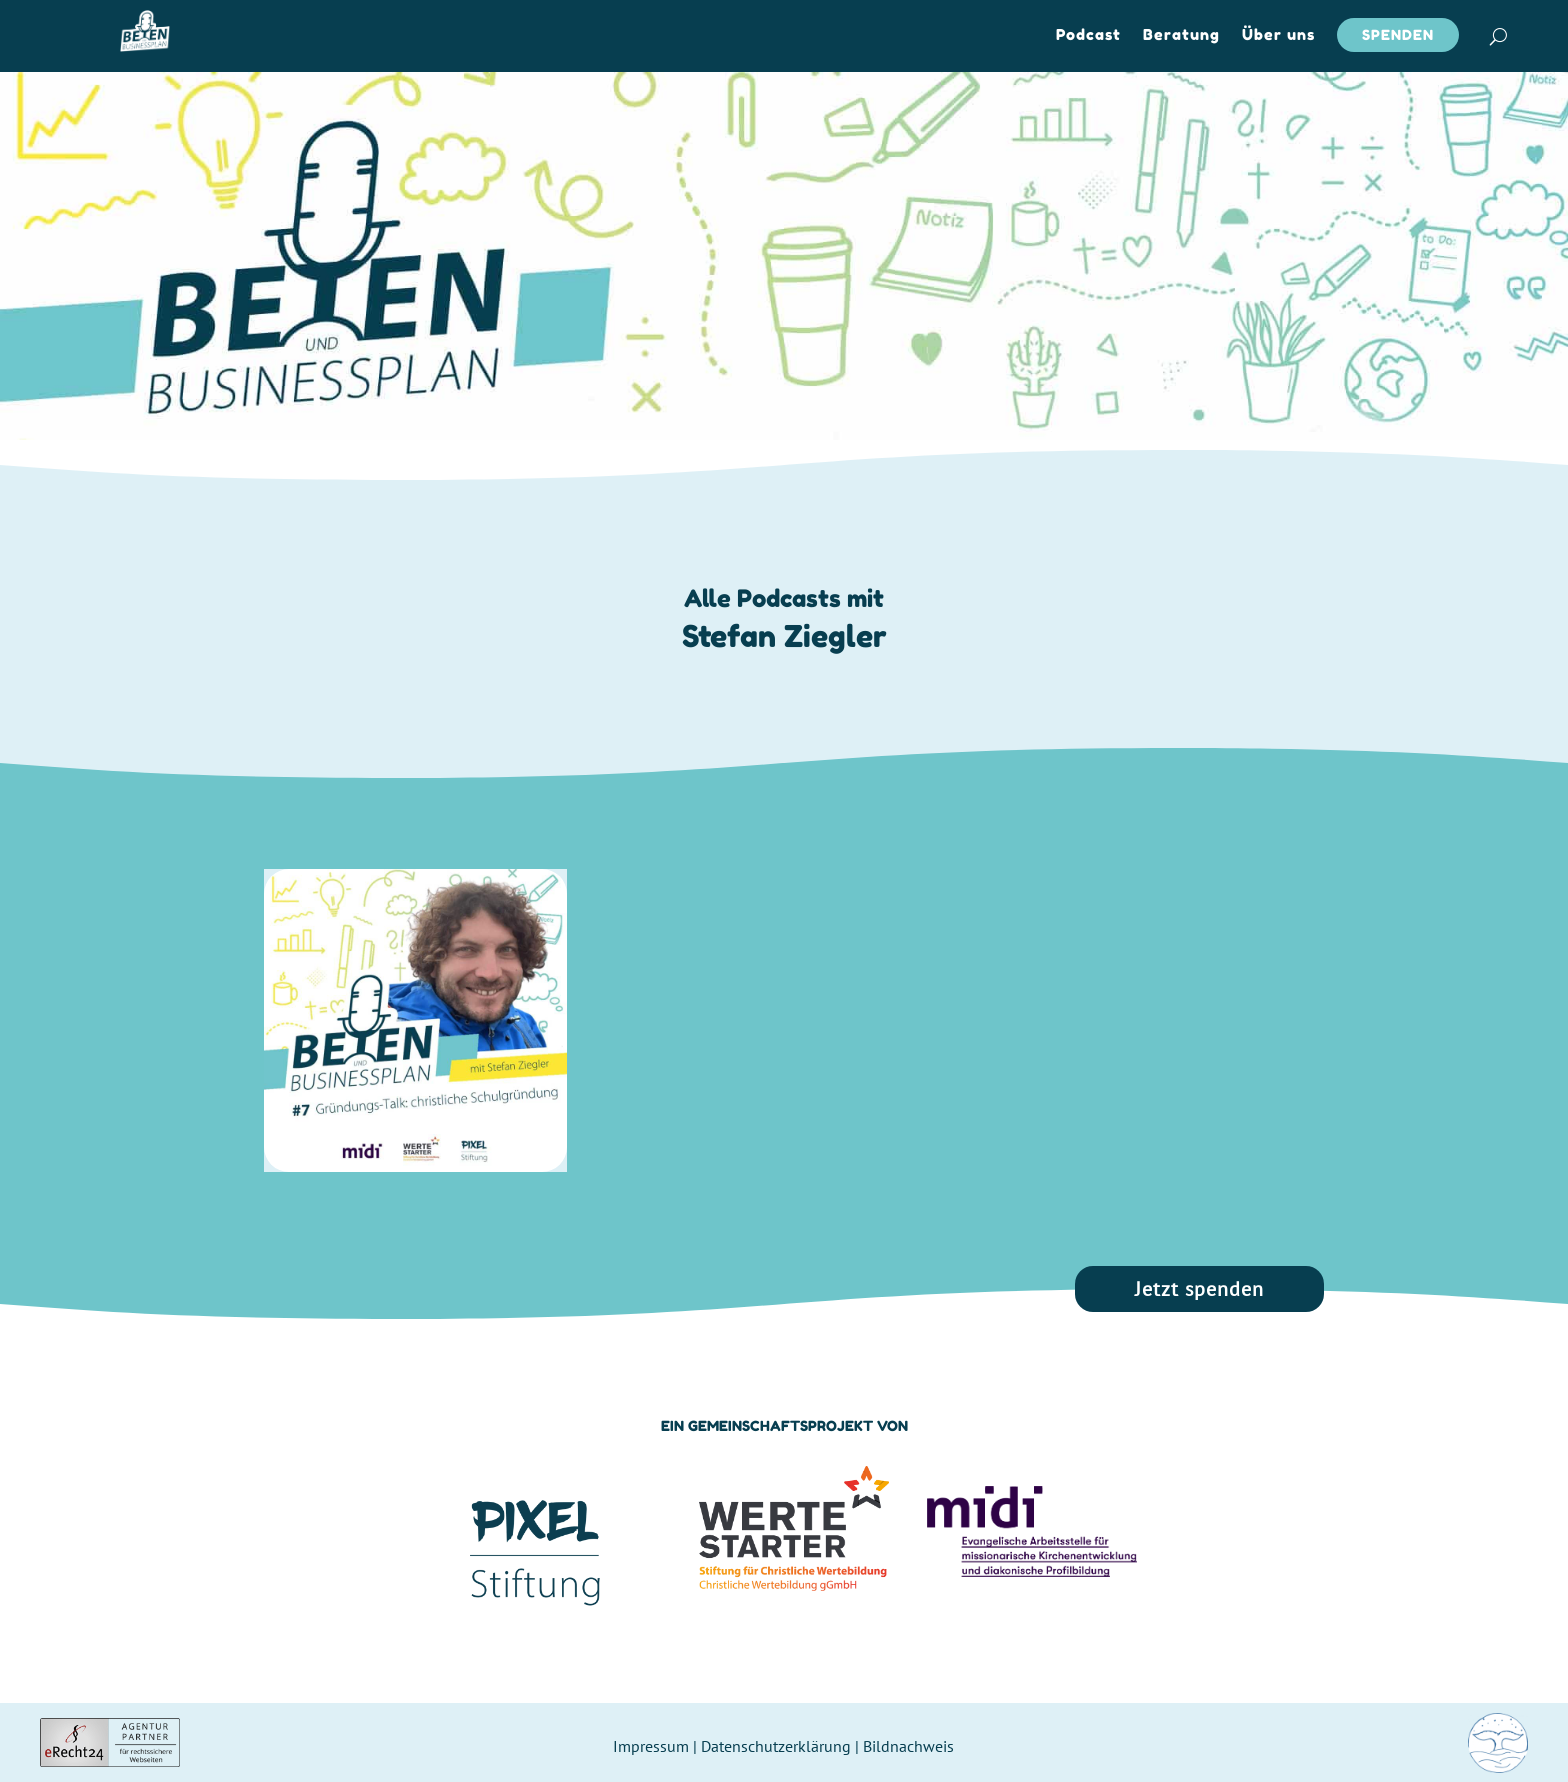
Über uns (1278, 36)
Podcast (1088, 36)
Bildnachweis (908, 1746)
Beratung (1181, 36)
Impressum (651, 1746)
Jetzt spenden (1199, 1289)
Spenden (1398, 34)
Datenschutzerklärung (776, 1746)
